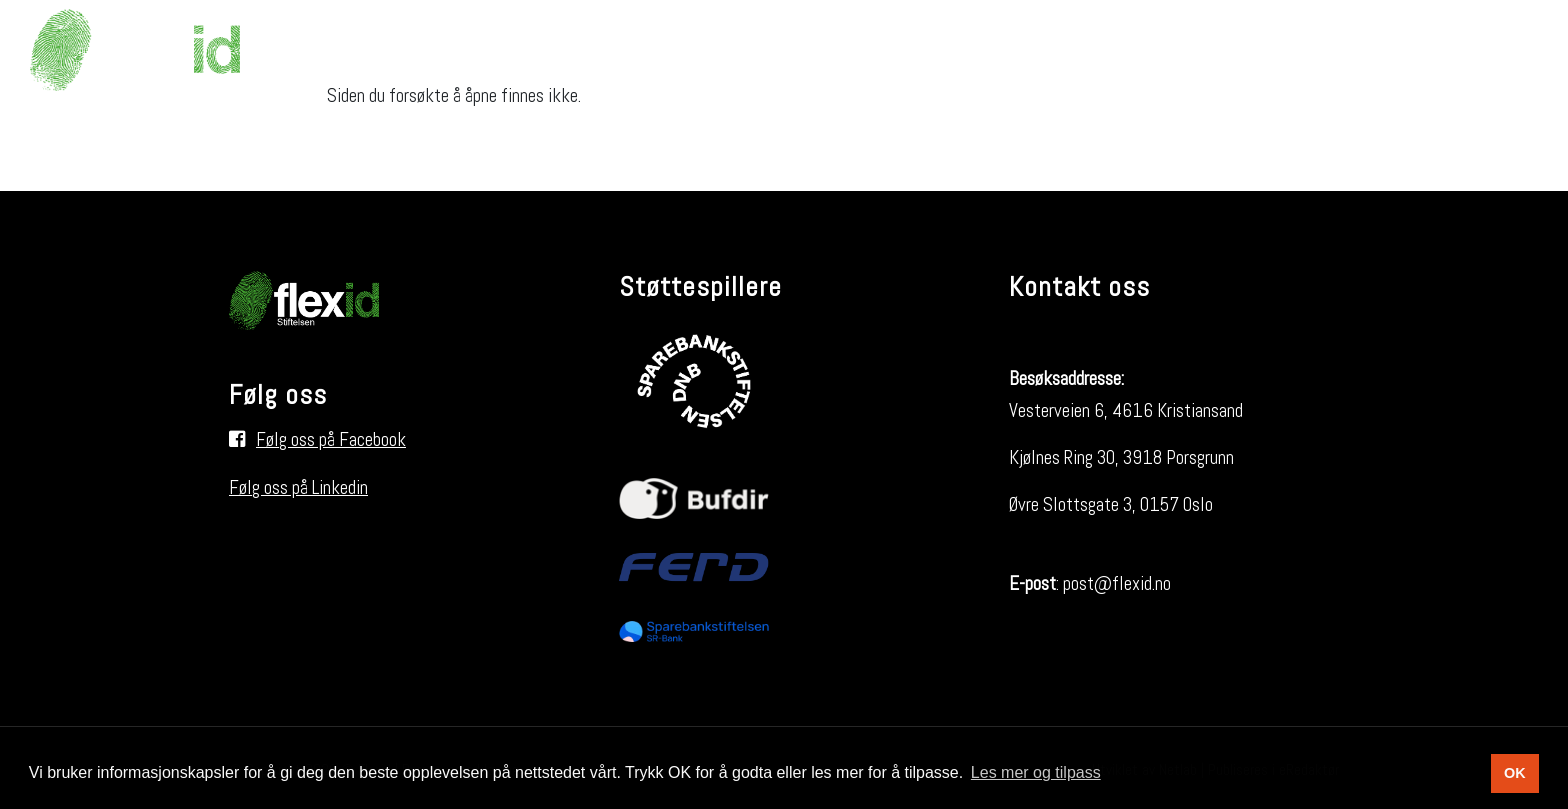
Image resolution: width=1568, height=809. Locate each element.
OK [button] (1515, 773)
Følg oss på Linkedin (298, 487)
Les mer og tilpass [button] (1036, 772)
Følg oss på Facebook (331, 439)
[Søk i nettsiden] (1502, 49)
